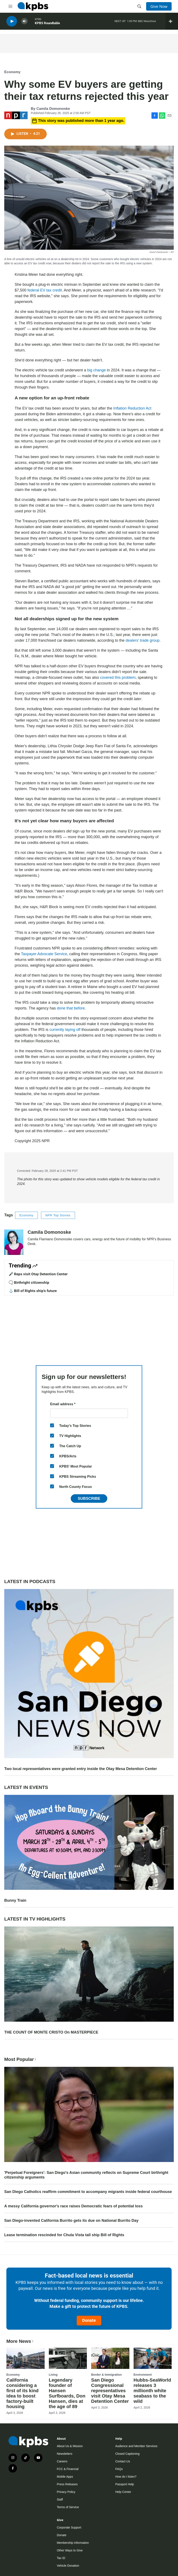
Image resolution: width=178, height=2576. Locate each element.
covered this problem (118, 677)
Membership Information (73, 2542)
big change (96, 370)
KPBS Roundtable (47, 23)
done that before (71, 1008)
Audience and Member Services (136, 2446)
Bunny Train (15, 1900)
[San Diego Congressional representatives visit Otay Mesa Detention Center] (110, 2358)
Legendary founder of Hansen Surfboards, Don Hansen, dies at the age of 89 (67, 2393)
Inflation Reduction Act (132, 408)
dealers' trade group (143, 640)
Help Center (123, 2492)
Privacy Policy (66, 2492)
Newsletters (64, 2453)
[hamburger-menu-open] (10, 6)
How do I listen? (126, 2476)
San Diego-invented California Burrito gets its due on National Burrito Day (71, 2220)
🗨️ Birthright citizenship (29, 1282)
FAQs (119, 2469)
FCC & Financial (67, 2469)
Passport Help (124, 2484)
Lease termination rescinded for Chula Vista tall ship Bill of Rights (64, 2235)
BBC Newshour (147, 21)
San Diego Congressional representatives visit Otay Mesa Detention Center (110, 2390)
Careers (62, 2461)
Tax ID (61, 2558)
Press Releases (67, 2484)
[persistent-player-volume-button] (24, 21)
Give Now (158, 6)
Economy (12, 72)
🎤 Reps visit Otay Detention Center (38, 1274)
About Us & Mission (70, 2446)
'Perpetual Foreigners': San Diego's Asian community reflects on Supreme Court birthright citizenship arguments (86, 2174)
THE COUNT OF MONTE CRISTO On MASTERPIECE (51, 2032)
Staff (60, 2499)
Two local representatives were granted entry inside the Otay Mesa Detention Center (80, 1769)
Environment (143, 2374)
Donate (89, 2320)
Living (53, 2374)
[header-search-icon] (139, 6)
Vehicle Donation (68, 2565)
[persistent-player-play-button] (12, 21)
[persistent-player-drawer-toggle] (171, 21)
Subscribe (89, 1498)
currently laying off (65, 1029)
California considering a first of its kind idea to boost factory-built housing (22, 2393)
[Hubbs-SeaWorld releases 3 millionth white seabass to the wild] (153, 2358)
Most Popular (20, 2059)
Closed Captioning (127, 2453)
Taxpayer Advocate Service (44, 954)
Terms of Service (68, 2507)
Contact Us (122, 2461)
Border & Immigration (106, 2374)
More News (20, 2341)
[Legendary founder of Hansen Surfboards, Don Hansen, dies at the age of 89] (68, 2358)
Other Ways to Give (70, 2550)
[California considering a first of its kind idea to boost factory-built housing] (25, 2358)
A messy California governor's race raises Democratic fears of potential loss (73, 2206)
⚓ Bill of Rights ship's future (33, 1291)
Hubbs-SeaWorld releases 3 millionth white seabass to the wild (152, 2390)
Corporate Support (69, 2527)
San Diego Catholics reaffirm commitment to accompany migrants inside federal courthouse (88, 2192)
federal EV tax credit (44, 290)
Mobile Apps (65, 2476)
